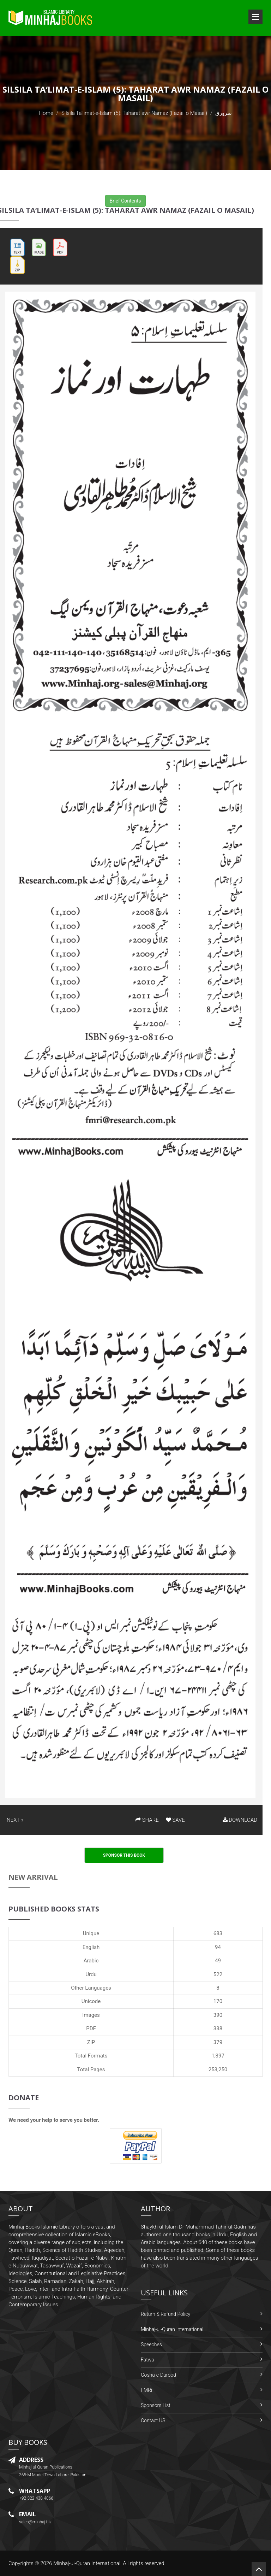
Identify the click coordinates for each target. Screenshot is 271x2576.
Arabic (91, 1960)
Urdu (90, 1974)
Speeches (151, 2344)
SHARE (147, 1820)
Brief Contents (125, 201)
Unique (91, 1933)
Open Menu (255, 17)
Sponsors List (155, 2405)
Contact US (153, 2420)
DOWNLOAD (240, 1820)
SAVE (175, 1820)
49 (218, 1960)
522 (217, 1974)
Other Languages (91, 1988)
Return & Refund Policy (165, 2314)
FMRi (146, 2390)
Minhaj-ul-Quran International (172, 2329)
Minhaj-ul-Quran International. (87, 2563)
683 (217, 1933)
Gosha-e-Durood (158, 2375)
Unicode (91, 2001)
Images (91, 2015)
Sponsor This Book (124, 1855)
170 (217, 2001)
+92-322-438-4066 (36, 2498)
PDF (91, 2028)
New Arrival (33, 1877)
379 (217, 2042)
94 (218, 1947)
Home (46, 113)
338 (217, 2028)
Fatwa (147, 2360)
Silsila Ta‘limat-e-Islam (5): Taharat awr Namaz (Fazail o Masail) (134, 113)
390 (217, 2015)
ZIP (91, 2042)
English (91, 1947)
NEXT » (15, 1820)
